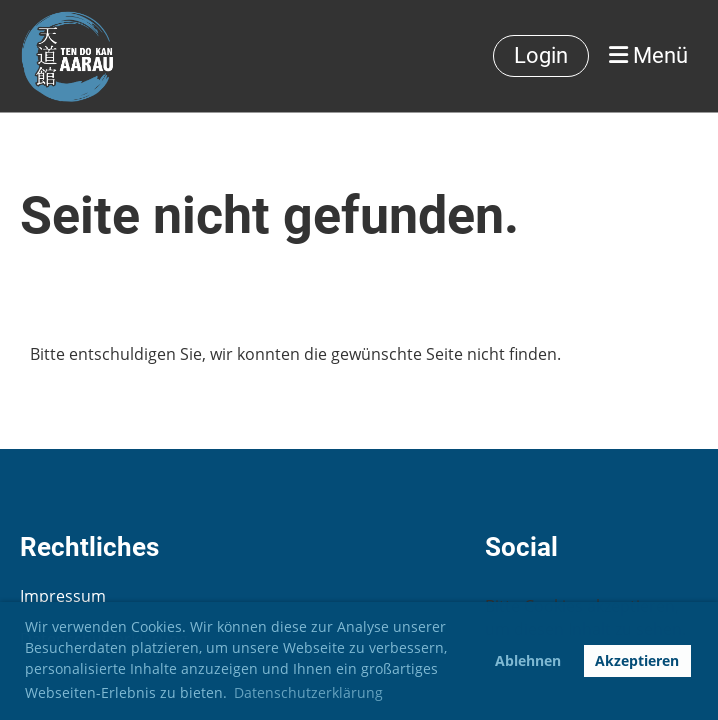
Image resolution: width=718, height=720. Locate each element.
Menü (648, 55)
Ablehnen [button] (528, 660)
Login (541, 55)
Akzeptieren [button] (637, 660)
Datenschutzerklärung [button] (308, 692)
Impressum (63, 596)
